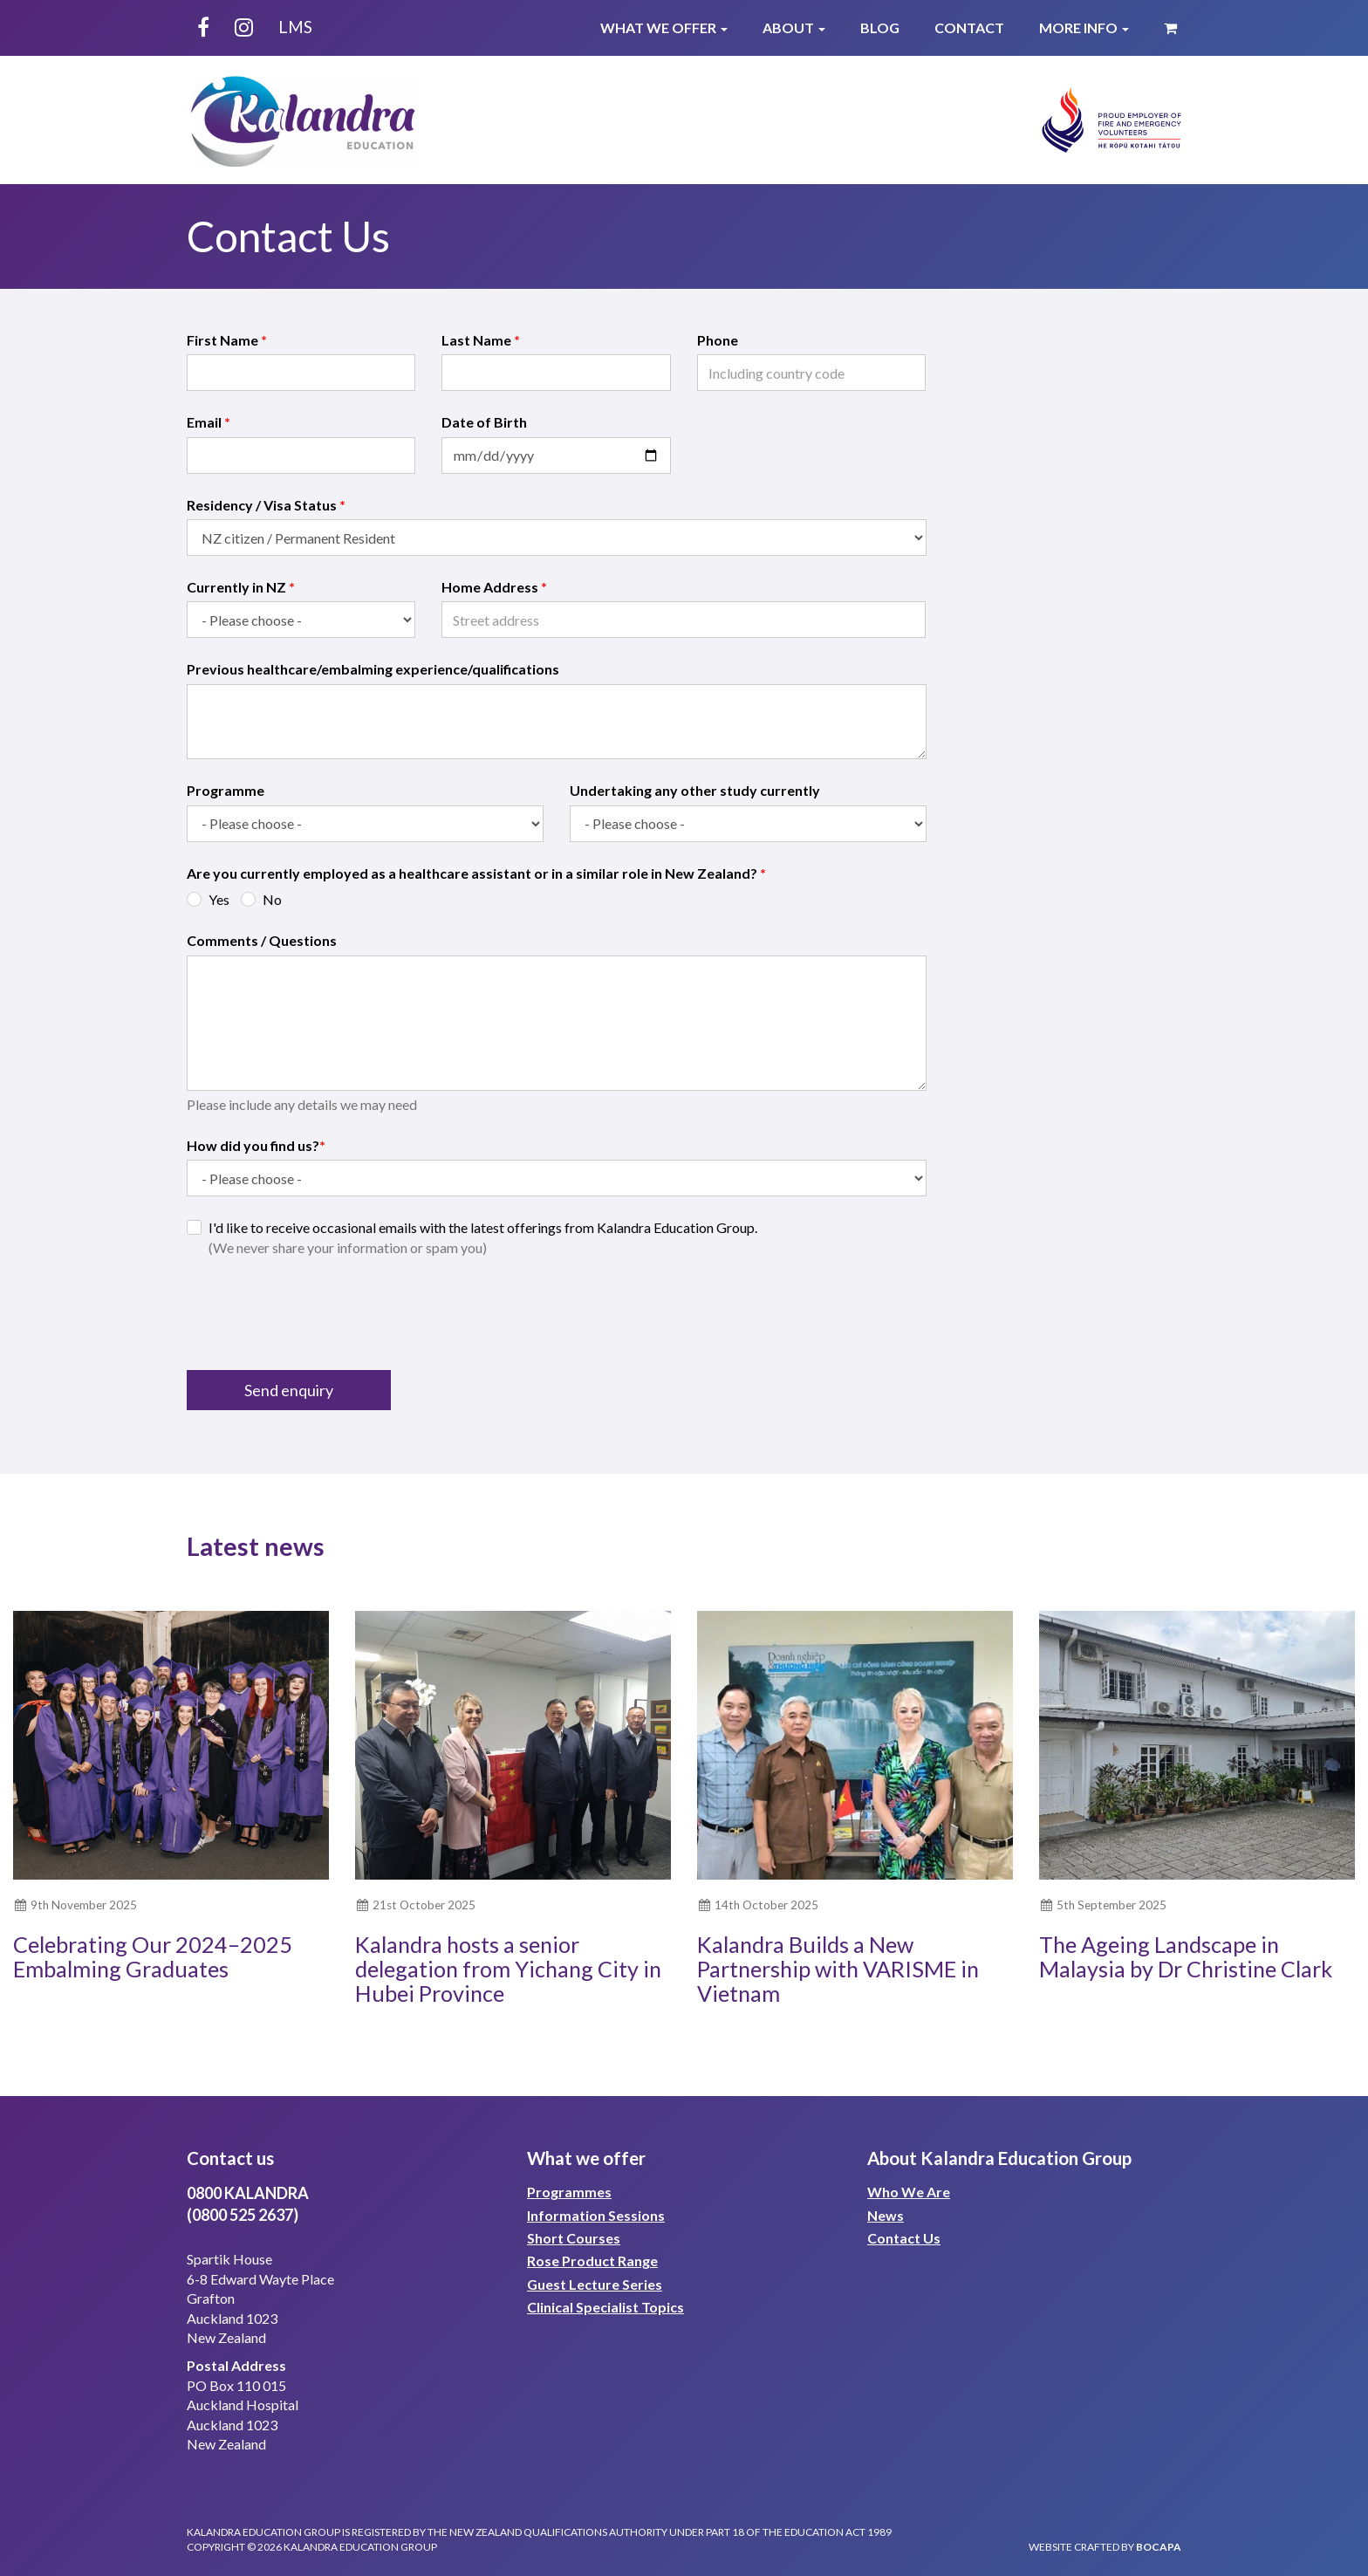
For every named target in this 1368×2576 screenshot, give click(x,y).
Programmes (569, 2191)
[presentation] (319, 1314)
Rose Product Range (592, 2260)
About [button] (794, 27)
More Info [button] (1084, 27)
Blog (879, 27)
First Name (227, 340)
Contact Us (903, 2238)
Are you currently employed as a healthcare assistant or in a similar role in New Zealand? (476, 873)
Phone (717, 340)
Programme (225, 790)
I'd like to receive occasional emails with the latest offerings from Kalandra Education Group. (483, 1237)
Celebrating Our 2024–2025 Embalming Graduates (152, 1956)
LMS (295, 27)
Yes (219, 899)
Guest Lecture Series (594, 2284)
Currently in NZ (241, 587)
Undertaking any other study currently (695, 790)
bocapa (1158, 2546)
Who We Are (908, 2191)
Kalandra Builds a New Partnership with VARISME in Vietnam (838, 1968)
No (272, 899)
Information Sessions (596, 2215)
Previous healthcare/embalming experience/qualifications (373, 669)
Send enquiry (288, 1390)
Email (208, 422)
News (885, 2215)
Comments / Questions (262, 940)
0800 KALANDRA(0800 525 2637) (248, 2203)
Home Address (494, 587)
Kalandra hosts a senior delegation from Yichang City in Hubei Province (508, 1968)
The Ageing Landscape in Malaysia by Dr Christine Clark (1185, 1956)
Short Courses (573, 2238)
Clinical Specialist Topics (605, 2307)
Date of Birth (484, 422)
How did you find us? (256, 1145)
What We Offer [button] (664, 27)
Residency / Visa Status (266, 505)
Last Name (480, 340)
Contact (969, 27)
